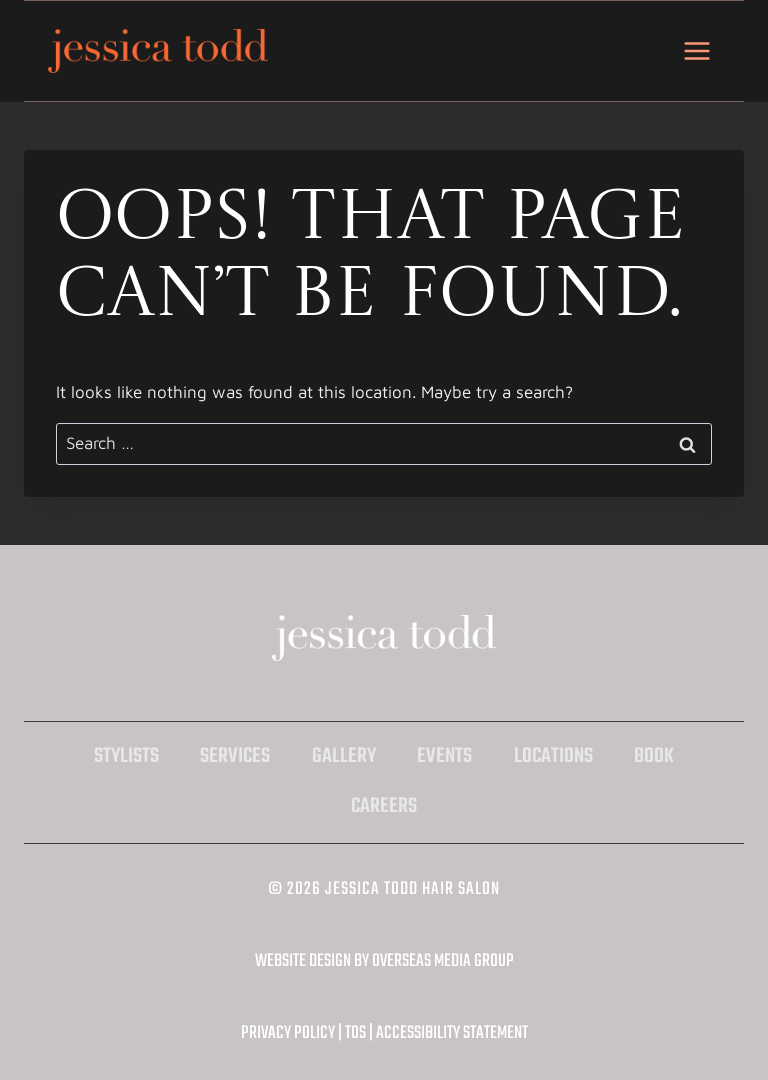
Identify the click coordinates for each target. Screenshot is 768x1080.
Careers (384, 806)
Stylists (126, 756)
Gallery (344, 756)
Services (235, 756)
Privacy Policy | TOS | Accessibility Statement (384, 1033)
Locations (553, 756)
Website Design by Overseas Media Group (384, 961)
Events (444, 756)
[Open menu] (696, 50)
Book (654, 756)
